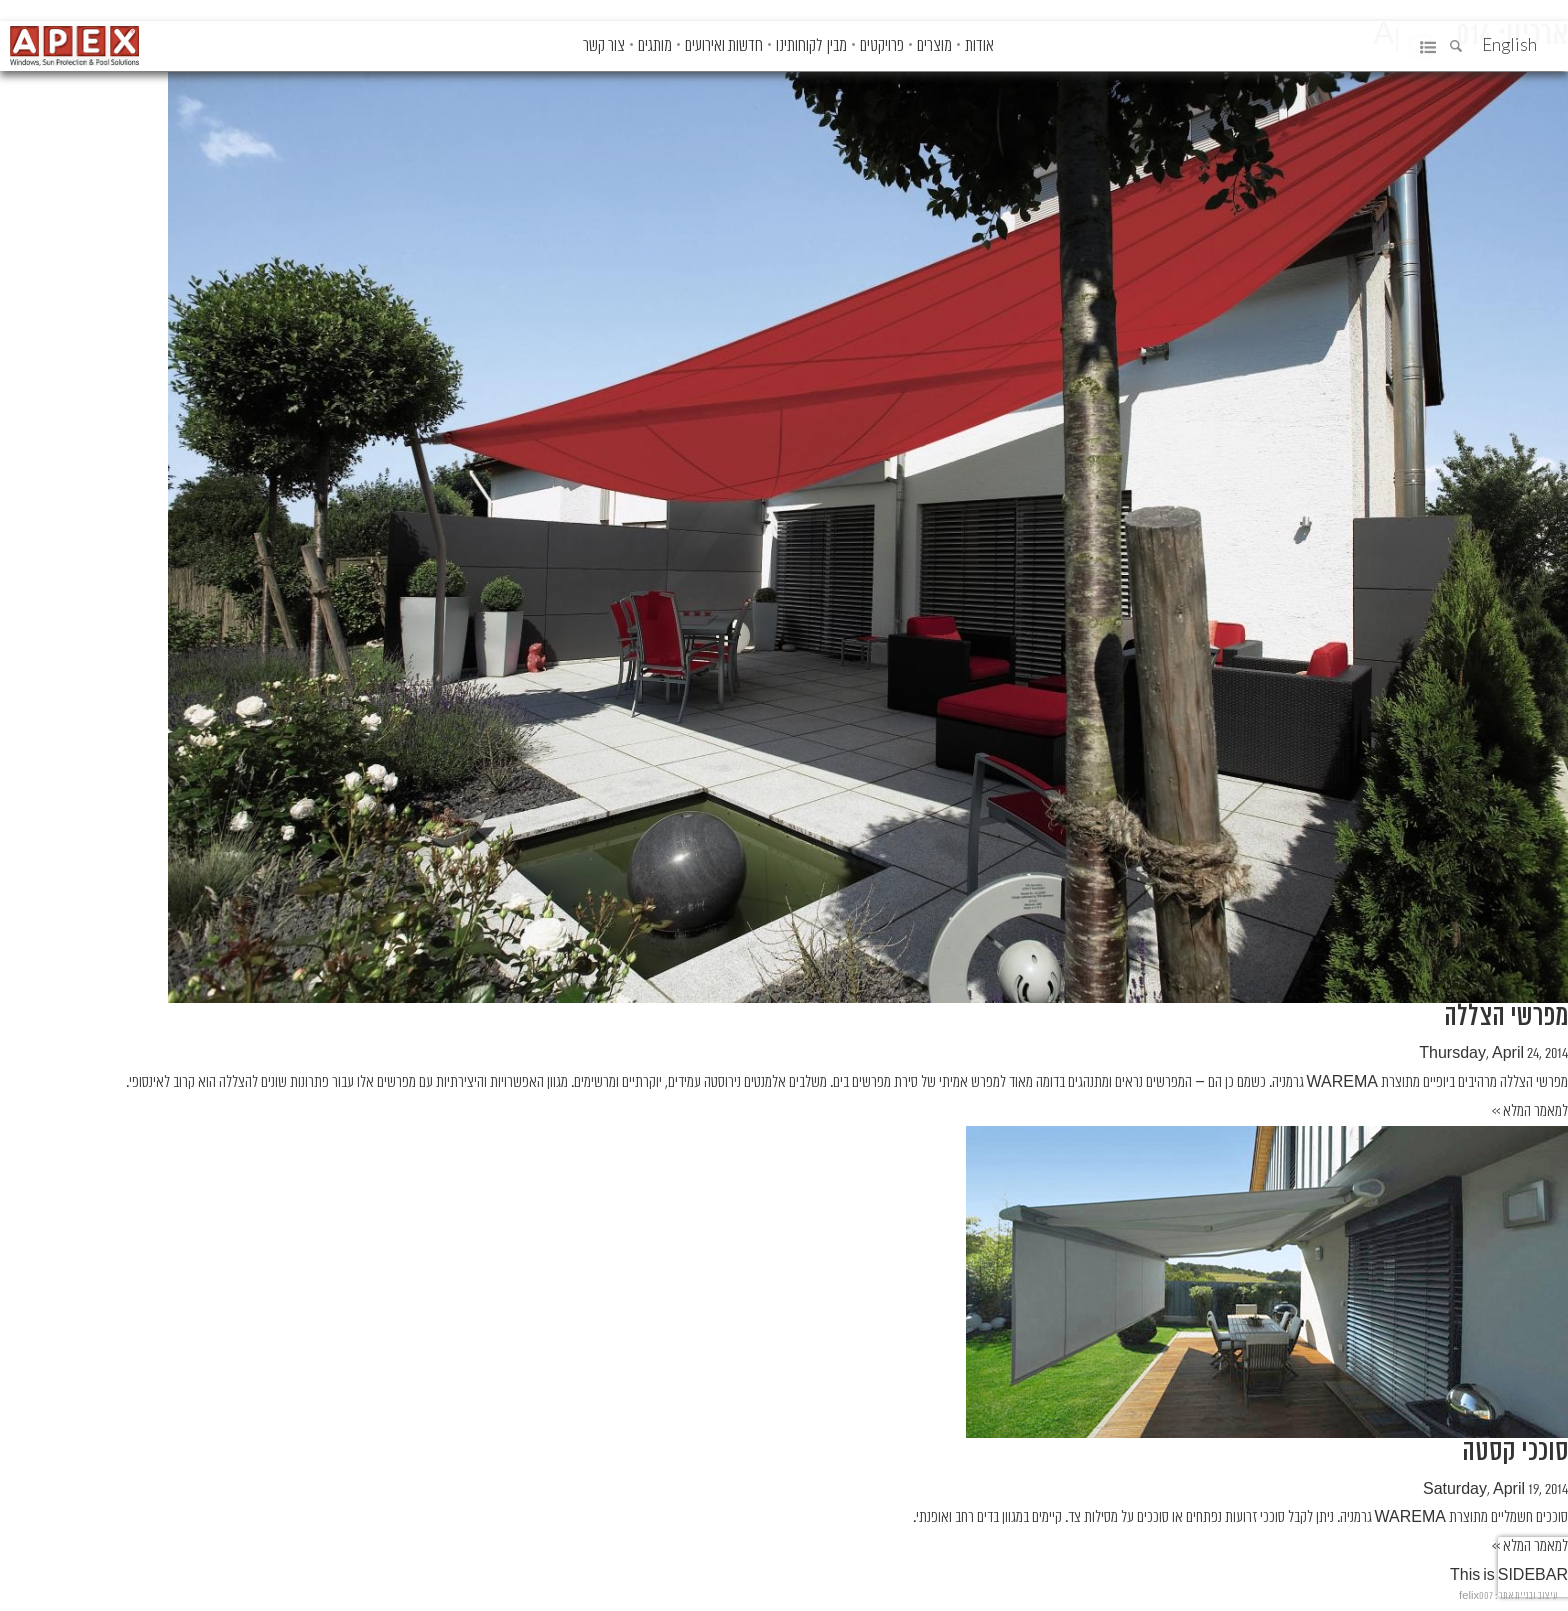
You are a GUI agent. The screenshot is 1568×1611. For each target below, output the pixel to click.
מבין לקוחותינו (811, 46)
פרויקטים (882, 46)
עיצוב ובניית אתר (1528, 1595)
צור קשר (604, 46)
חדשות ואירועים (724, 46)
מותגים (655, 46)
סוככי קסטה (1515, 1451)
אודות (979, 46)
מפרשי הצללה (1506, 1016)
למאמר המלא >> (1530, 1111)
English (1509, 44)
